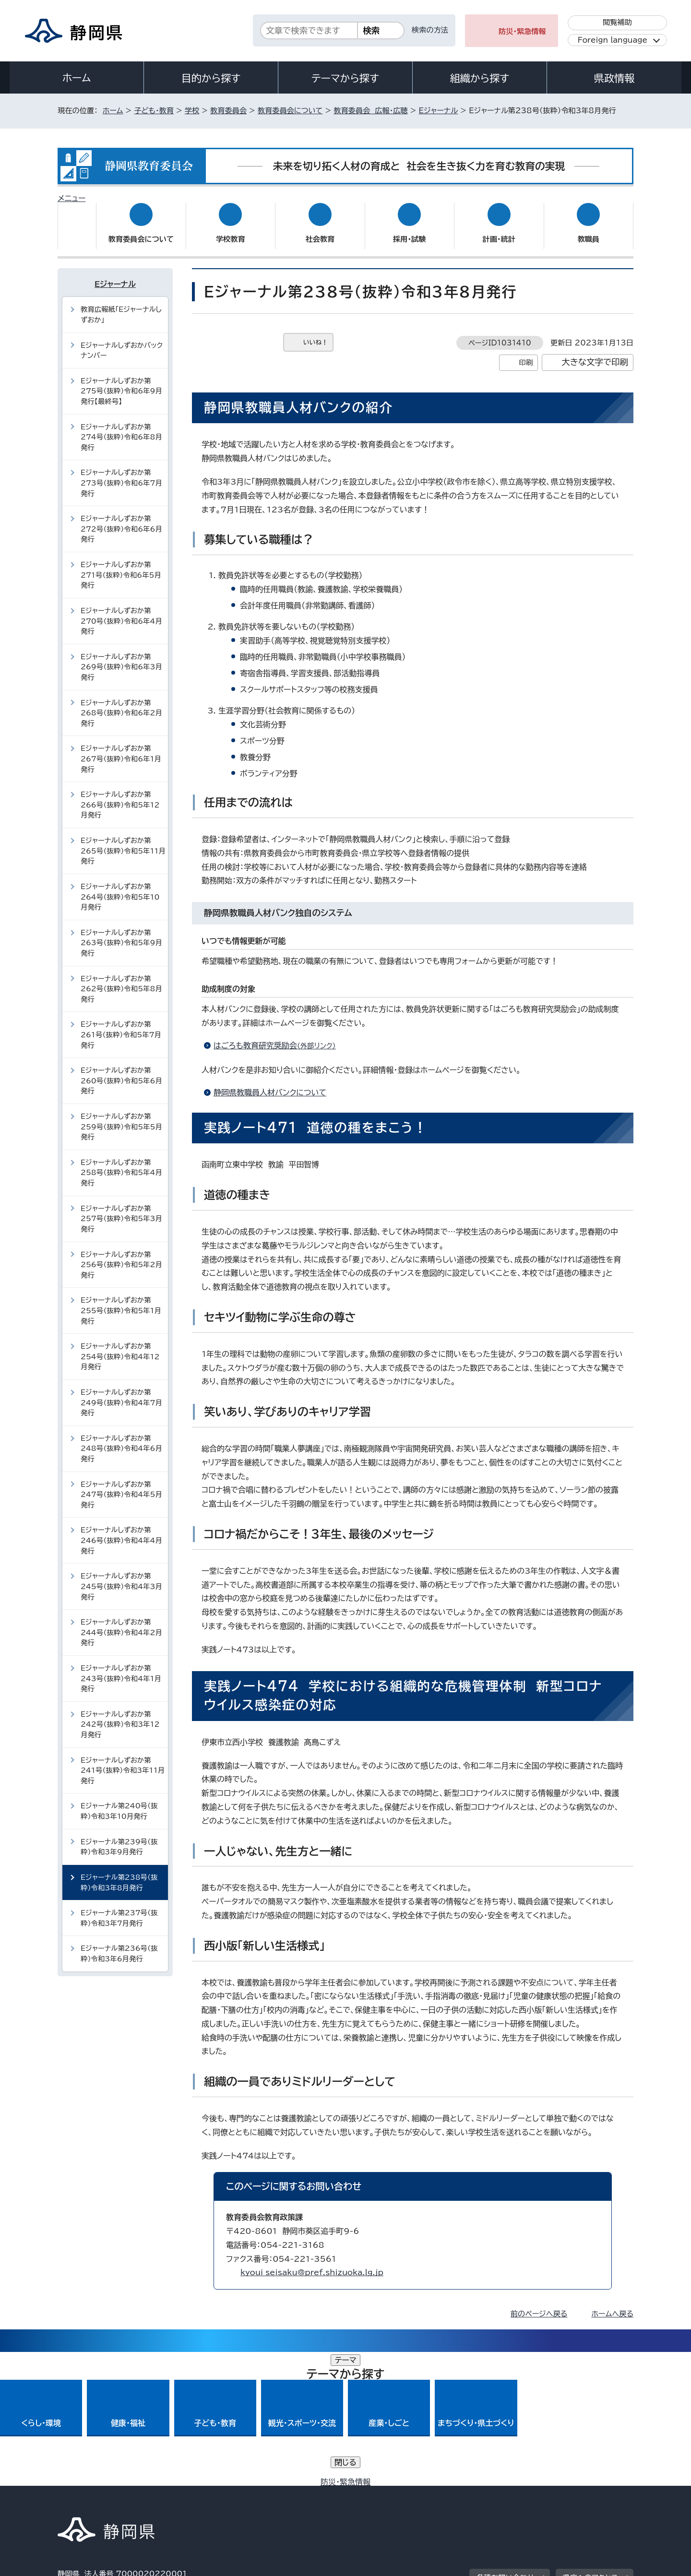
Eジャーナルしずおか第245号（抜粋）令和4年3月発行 (121, 1577)
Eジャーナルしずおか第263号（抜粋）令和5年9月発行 (121, 934)
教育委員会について (290, 110)
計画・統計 (499, 230)
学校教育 (230, 230)
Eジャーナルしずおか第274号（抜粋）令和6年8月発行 (121, 427)
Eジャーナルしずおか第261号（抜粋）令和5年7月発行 (121, 1025)
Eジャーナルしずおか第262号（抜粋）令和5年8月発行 (121, 979)
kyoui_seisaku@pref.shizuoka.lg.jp (311, 2263)
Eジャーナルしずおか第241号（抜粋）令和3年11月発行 (123, 1761)
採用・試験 (409, 230)
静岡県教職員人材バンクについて (270, 1083)
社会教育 (319, 230)
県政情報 (614, 78)
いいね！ (315, 333)
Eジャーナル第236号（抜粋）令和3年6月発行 (119, 1944)
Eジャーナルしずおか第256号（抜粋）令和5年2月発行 (121, 1255)
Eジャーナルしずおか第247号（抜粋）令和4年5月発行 (121, 1485)
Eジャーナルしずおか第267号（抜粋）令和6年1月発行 (121, 749)
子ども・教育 (153, 110)
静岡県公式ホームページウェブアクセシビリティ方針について (377, 2493)
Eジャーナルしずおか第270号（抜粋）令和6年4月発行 (121, 612)
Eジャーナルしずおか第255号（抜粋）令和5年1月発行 (121, 1301)
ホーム (76, 77)
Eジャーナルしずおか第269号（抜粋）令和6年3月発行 (121, 658)
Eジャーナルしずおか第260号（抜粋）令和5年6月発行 (121, 1071)
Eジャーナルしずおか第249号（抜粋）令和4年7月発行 (121, 1393)
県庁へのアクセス (590, 2434)
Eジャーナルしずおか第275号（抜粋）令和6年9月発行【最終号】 (121, 382)
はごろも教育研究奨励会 (279, 1036)
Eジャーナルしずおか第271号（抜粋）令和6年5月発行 (121, 566)
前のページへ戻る (539, 2304)
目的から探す (211, 78)
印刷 (526, 353)
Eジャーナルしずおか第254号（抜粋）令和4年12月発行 (120, 1347)
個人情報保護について (210, 2493)
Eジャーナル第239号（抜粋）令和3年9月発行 (119, 1837)
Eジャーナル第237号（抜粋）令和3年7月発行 (119, 1909)
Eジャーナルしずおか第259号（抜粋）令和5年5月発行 (121, 1117)
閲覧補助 (617, 22)
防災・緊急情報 (522, 31)
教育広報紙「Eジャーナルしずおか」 (121, 305)
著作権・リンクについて (102, 2493)
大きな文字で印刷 (594, 353)
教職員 (588, 230)
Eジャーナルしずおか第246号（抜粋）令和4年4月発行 (121, 1531)
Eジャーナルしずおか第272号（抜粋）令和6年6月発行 (121, 520)
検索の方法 (430, 30)
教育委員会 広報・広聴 (370, 110)
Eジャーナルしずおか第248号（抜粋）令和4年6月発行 (121, 1439)
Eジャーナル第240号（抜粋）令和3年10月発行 (119, 1802)
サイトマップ (588, 2493)
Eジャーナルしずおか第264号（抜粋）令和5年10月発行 (120, 888)
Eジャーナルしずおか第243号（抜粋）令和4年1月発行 (121, 1669)
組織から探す (480, 78)
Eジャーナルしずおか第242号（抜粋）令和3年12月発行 (120, 1715)
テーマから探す (345, 78)
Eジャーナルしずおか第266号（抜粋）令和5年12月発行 (120, 795)
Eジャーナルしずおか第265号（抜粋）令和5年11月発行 (123, 841)
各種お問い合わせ (506, 2434)
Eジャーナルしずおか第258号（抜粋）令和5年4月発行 (121, 1163)
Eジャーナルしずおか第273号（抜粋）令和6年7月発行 (121, 473)
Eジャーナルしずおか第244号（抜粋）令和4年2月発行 (121, 1623)
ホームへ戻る (612, 2304)
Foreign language (612, 40)
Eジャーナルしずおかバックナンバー (122, 341)
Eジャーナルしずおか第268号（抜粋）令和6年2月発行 (121, 703)
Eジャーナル (438, 110)
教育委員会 (228, 110)
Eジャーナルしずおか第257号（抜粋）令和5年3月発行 (121, 1209)
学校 (192, 110)
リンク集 (521, 2493)
